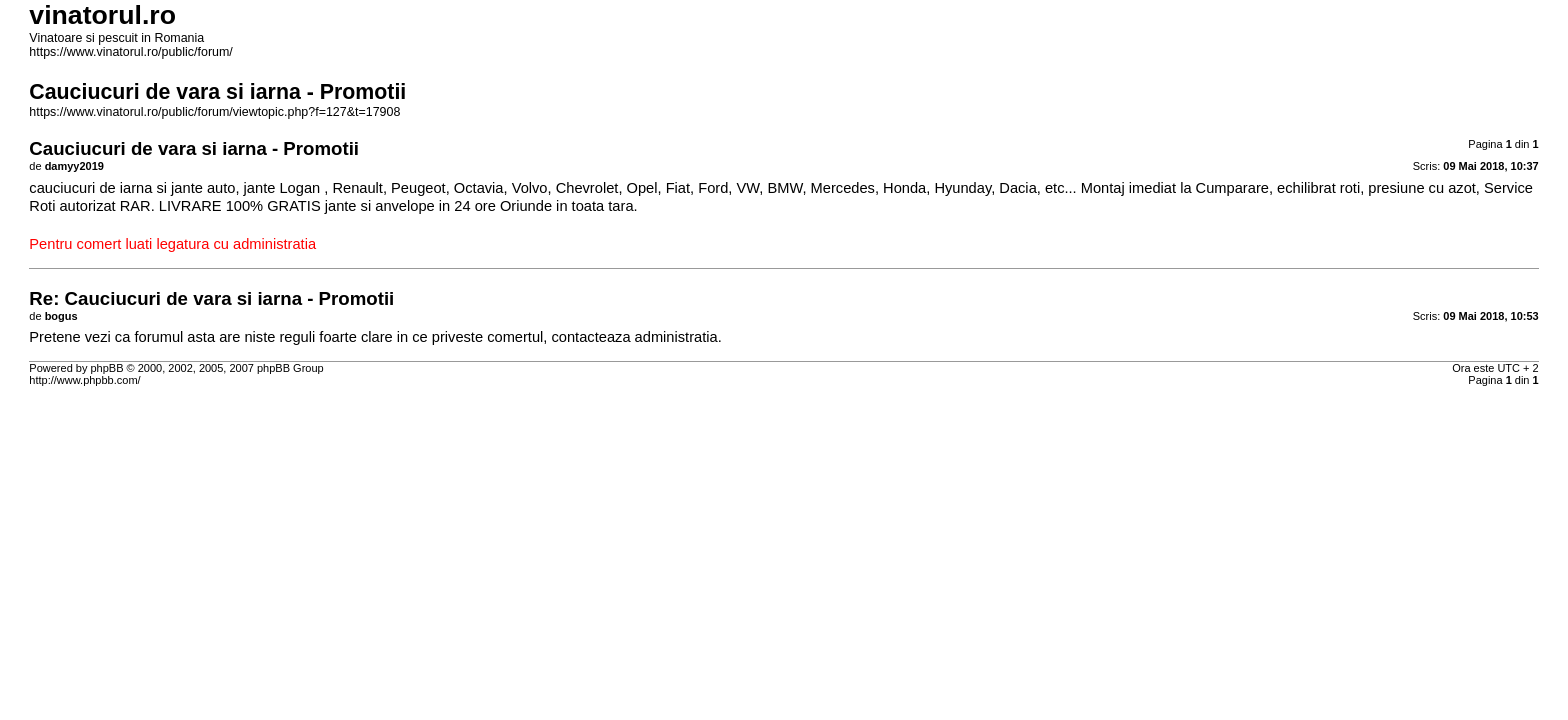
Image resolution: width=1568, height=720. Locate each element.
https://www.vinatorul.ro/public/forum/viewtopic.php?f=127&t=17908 (214, 112)
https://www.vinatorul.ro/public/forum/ (130, 52)
